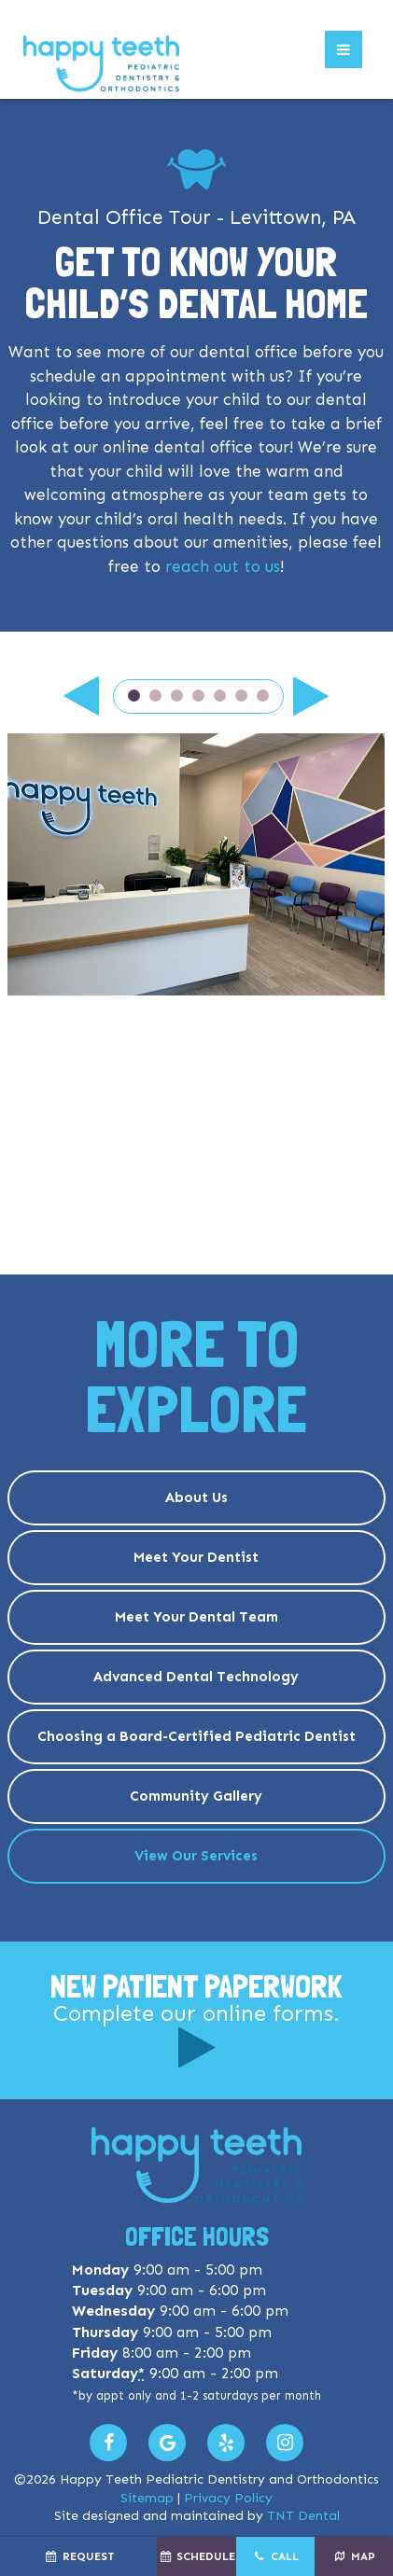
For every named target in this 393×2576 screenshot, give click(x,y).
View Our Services (196, 1855)
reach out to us (222, 566)
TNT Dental (303, 2516)
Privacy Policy (228, 2498)
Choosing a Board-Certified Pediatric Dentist (196, 1736)
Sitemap (147, 2498)
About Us (196, 1497)
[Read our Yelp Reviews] (226, 2442)
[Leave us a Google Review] (167, 2442)
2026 (41, 2479)
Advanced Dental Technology (196, 1676)
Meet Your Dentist (196, 1557)
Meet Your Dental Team (196, 1616)
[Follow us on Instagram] (284, 2442)
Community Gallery (196, 1796)
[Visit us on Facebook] (108, 2442)
